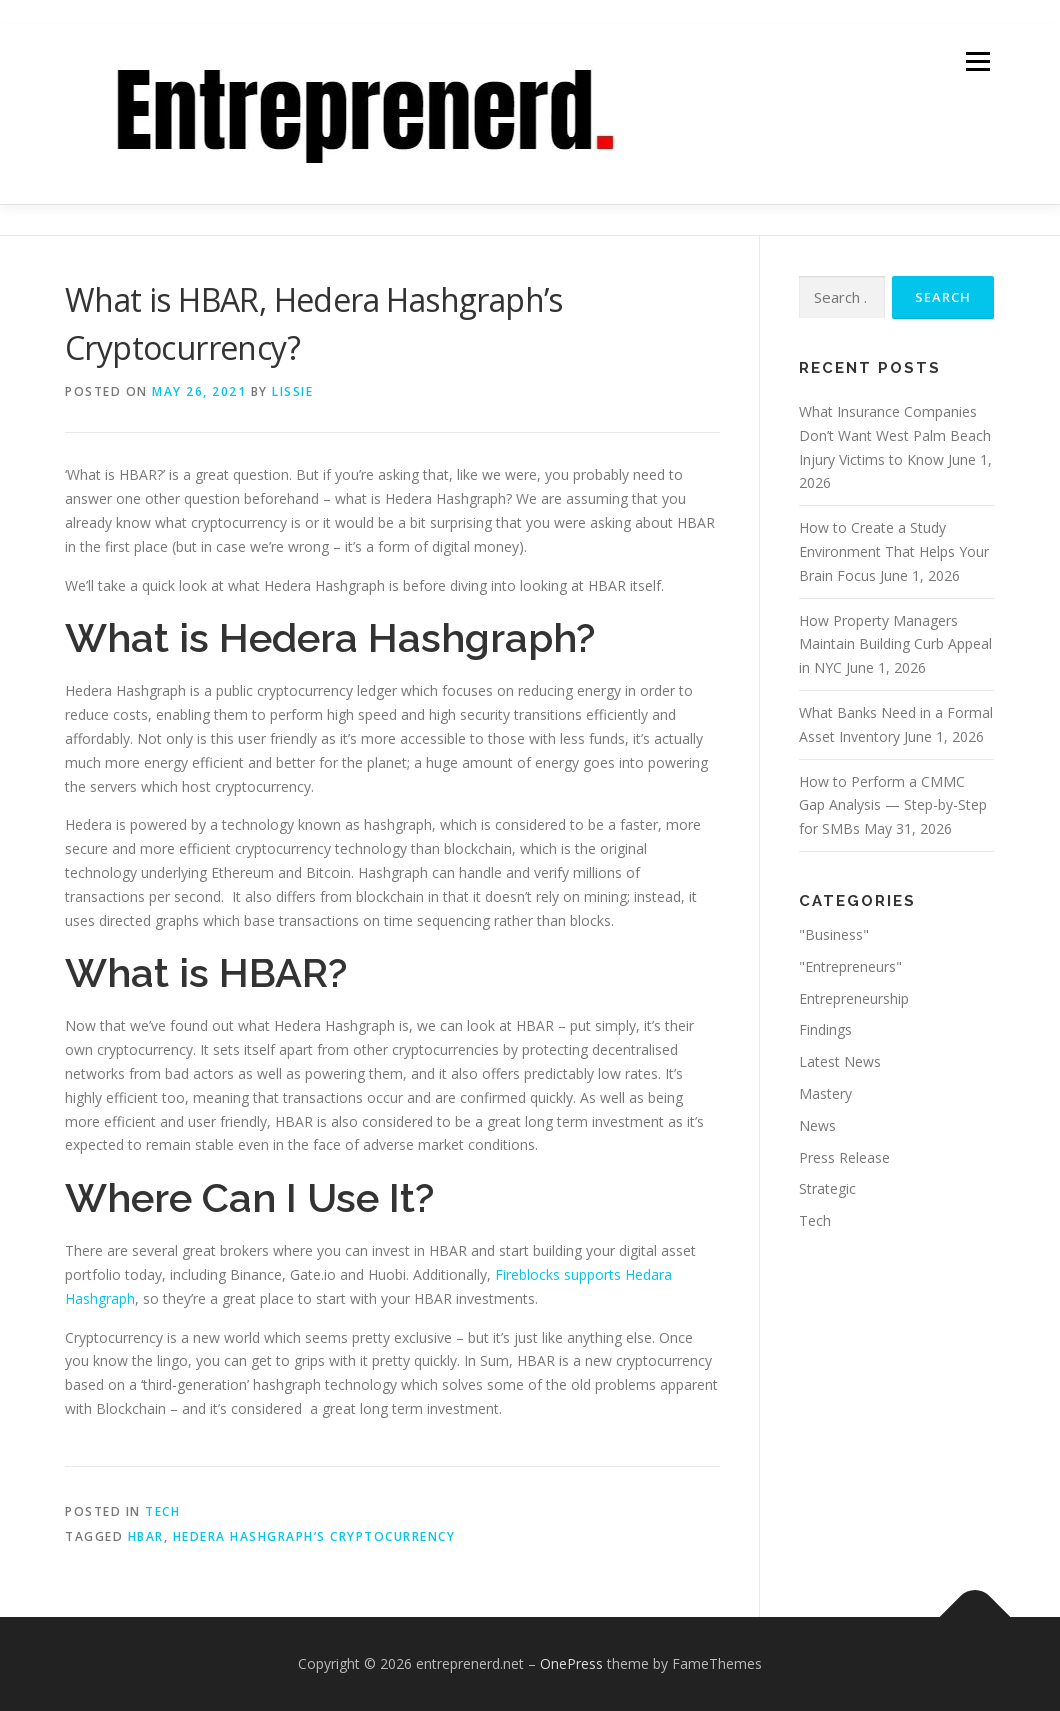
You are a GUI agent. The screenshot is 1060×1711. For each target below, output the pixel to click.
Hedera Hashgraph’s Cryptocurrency (314, 1536)
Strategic (827, 1188)
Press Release (844, 1157)
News (817, 1125)
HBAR (146, 1536)
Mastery (825, 1093)
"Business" (834, 934)
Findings (825, 1029)
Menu (977, 61)
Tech (162, 1511)
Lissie (292, 391)
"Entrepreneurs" (850, 966)
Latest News (840, 1061)
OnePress (571, 1663)
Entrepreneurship (854, 998)
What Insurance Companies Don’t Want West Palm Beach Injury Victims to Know (895, 435)
